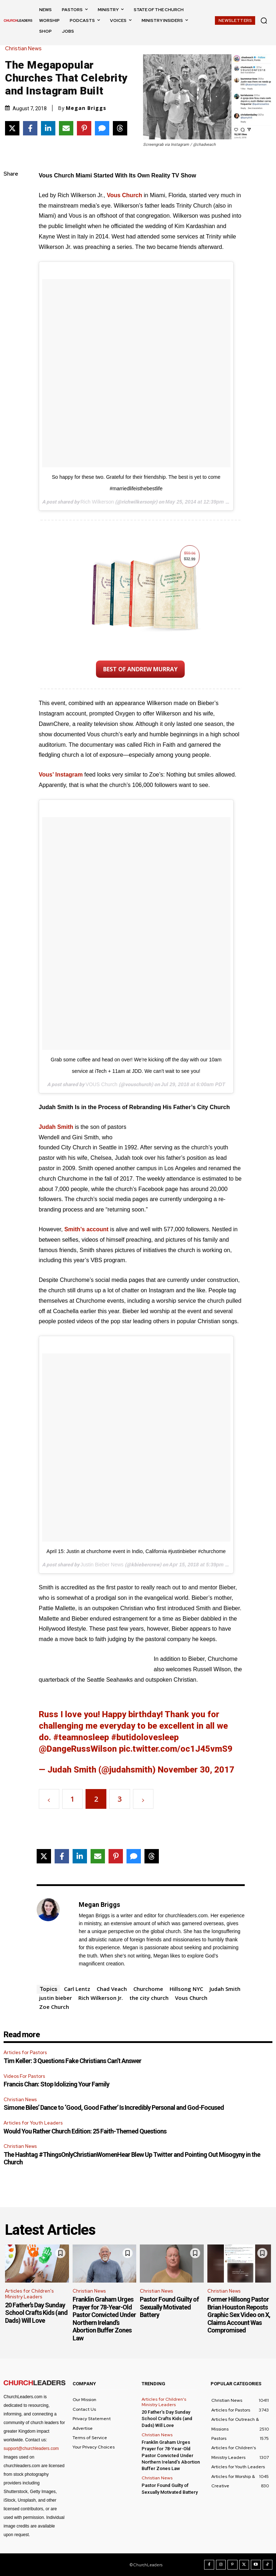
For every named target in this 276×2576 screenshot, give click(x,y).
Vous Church (124, 195)
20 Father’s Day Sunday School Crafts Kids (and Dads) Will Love (36, 2312)
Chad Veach (112, 1988)
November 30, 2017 (196, 1770)
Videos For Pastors (24, 2076)
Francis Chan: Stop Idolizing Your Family (56, 2084)
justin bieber (55, 1997)
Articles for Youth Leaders (33, 2123)
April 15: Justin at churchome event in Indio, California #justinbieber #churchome (136, 1551)
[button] (263, 20)
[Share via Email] (66, 128)
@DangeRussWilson (78, 1749)
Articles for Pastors (25, 2052)
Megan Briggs (86, 108)
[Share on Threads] (120, 128)
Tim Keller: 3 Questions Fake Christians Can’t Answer (72, 2061)
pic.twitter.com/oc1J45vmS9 (176, 1749)
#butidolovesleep (145, 1737)
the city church (149, 1997)
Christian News (25, 48)
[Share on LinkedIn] (48, 128)
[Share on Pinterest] (84, 128)
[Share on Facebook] (30, 128)
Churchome (148, 1988)
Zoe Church (54, 2006)
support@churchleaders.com (31, 2448)
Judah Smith (56, 1127)
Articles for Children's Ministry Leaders (29, 2294)
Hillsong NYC (186, 1988)
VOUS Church (102, 1084)
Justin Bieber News (102, 1564)
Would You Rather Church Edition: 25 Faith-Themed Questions (85, 2131)
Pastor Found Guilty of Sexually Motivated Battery (169, 2306)
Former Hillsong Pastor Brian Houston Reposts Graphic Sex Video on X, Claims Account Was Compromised (238, 2314)
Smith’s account (86, 1229)
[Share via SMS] (102, 128)
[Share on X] (12, 128)
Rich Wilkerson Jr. (100, 1997)
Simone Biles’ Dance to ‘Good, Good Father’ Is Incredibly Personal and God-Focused (114, 2107)
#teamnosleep (81, 1737)
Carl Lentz (77, 1988)
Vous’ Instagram (61, 775)
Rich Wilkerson (97, 502)
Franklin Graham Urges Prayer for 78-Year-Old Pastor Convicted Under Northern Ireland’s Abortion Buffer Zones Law (104, 2318)
